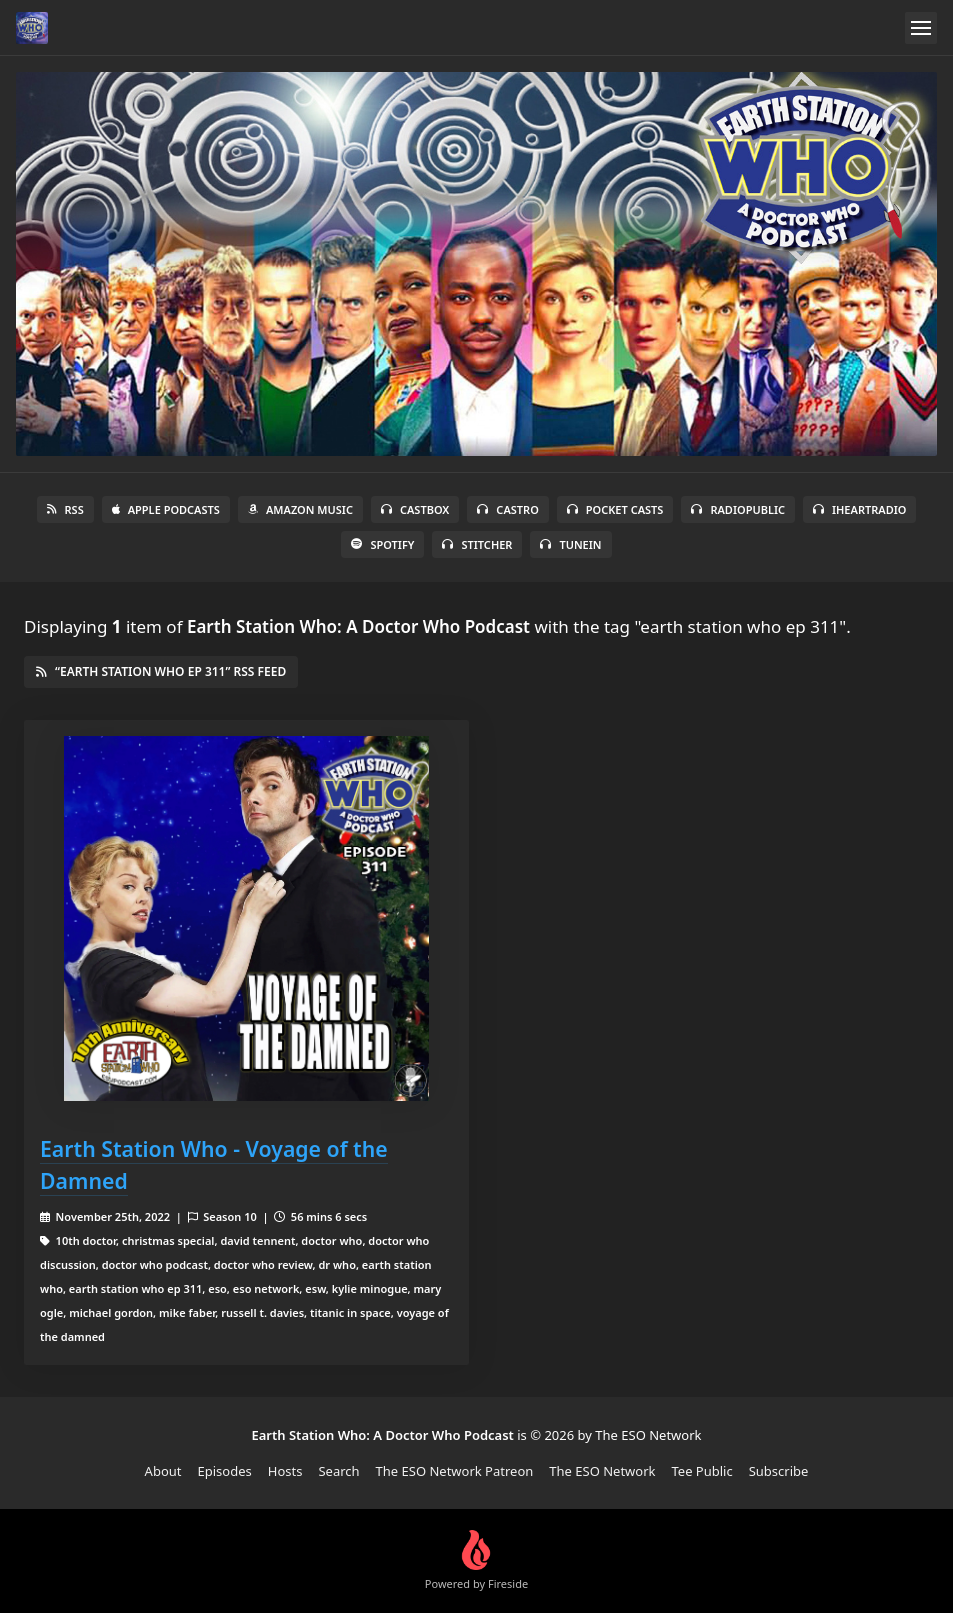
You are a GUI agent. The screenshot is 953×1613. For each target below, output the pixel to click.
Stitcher (477, 544)
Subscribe (779, 1471)
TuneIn (570, 544)
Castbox (415, 509)
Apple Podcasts (166, 509)
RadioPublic (738, 509)
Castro (507, 509)
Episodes (225, 1471)
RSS (65, 509)
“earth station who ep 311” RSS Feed (161, 671)
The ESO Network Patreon (455, 1471)
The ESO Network (602, 1471)
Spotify (382, 544)
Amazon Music (300, 509)
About (163, 1471)
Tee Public (701, 1471)
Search (338, 1471)
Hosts (285, 1471)
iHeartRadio (860, 509)
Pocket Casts (615, 509)
